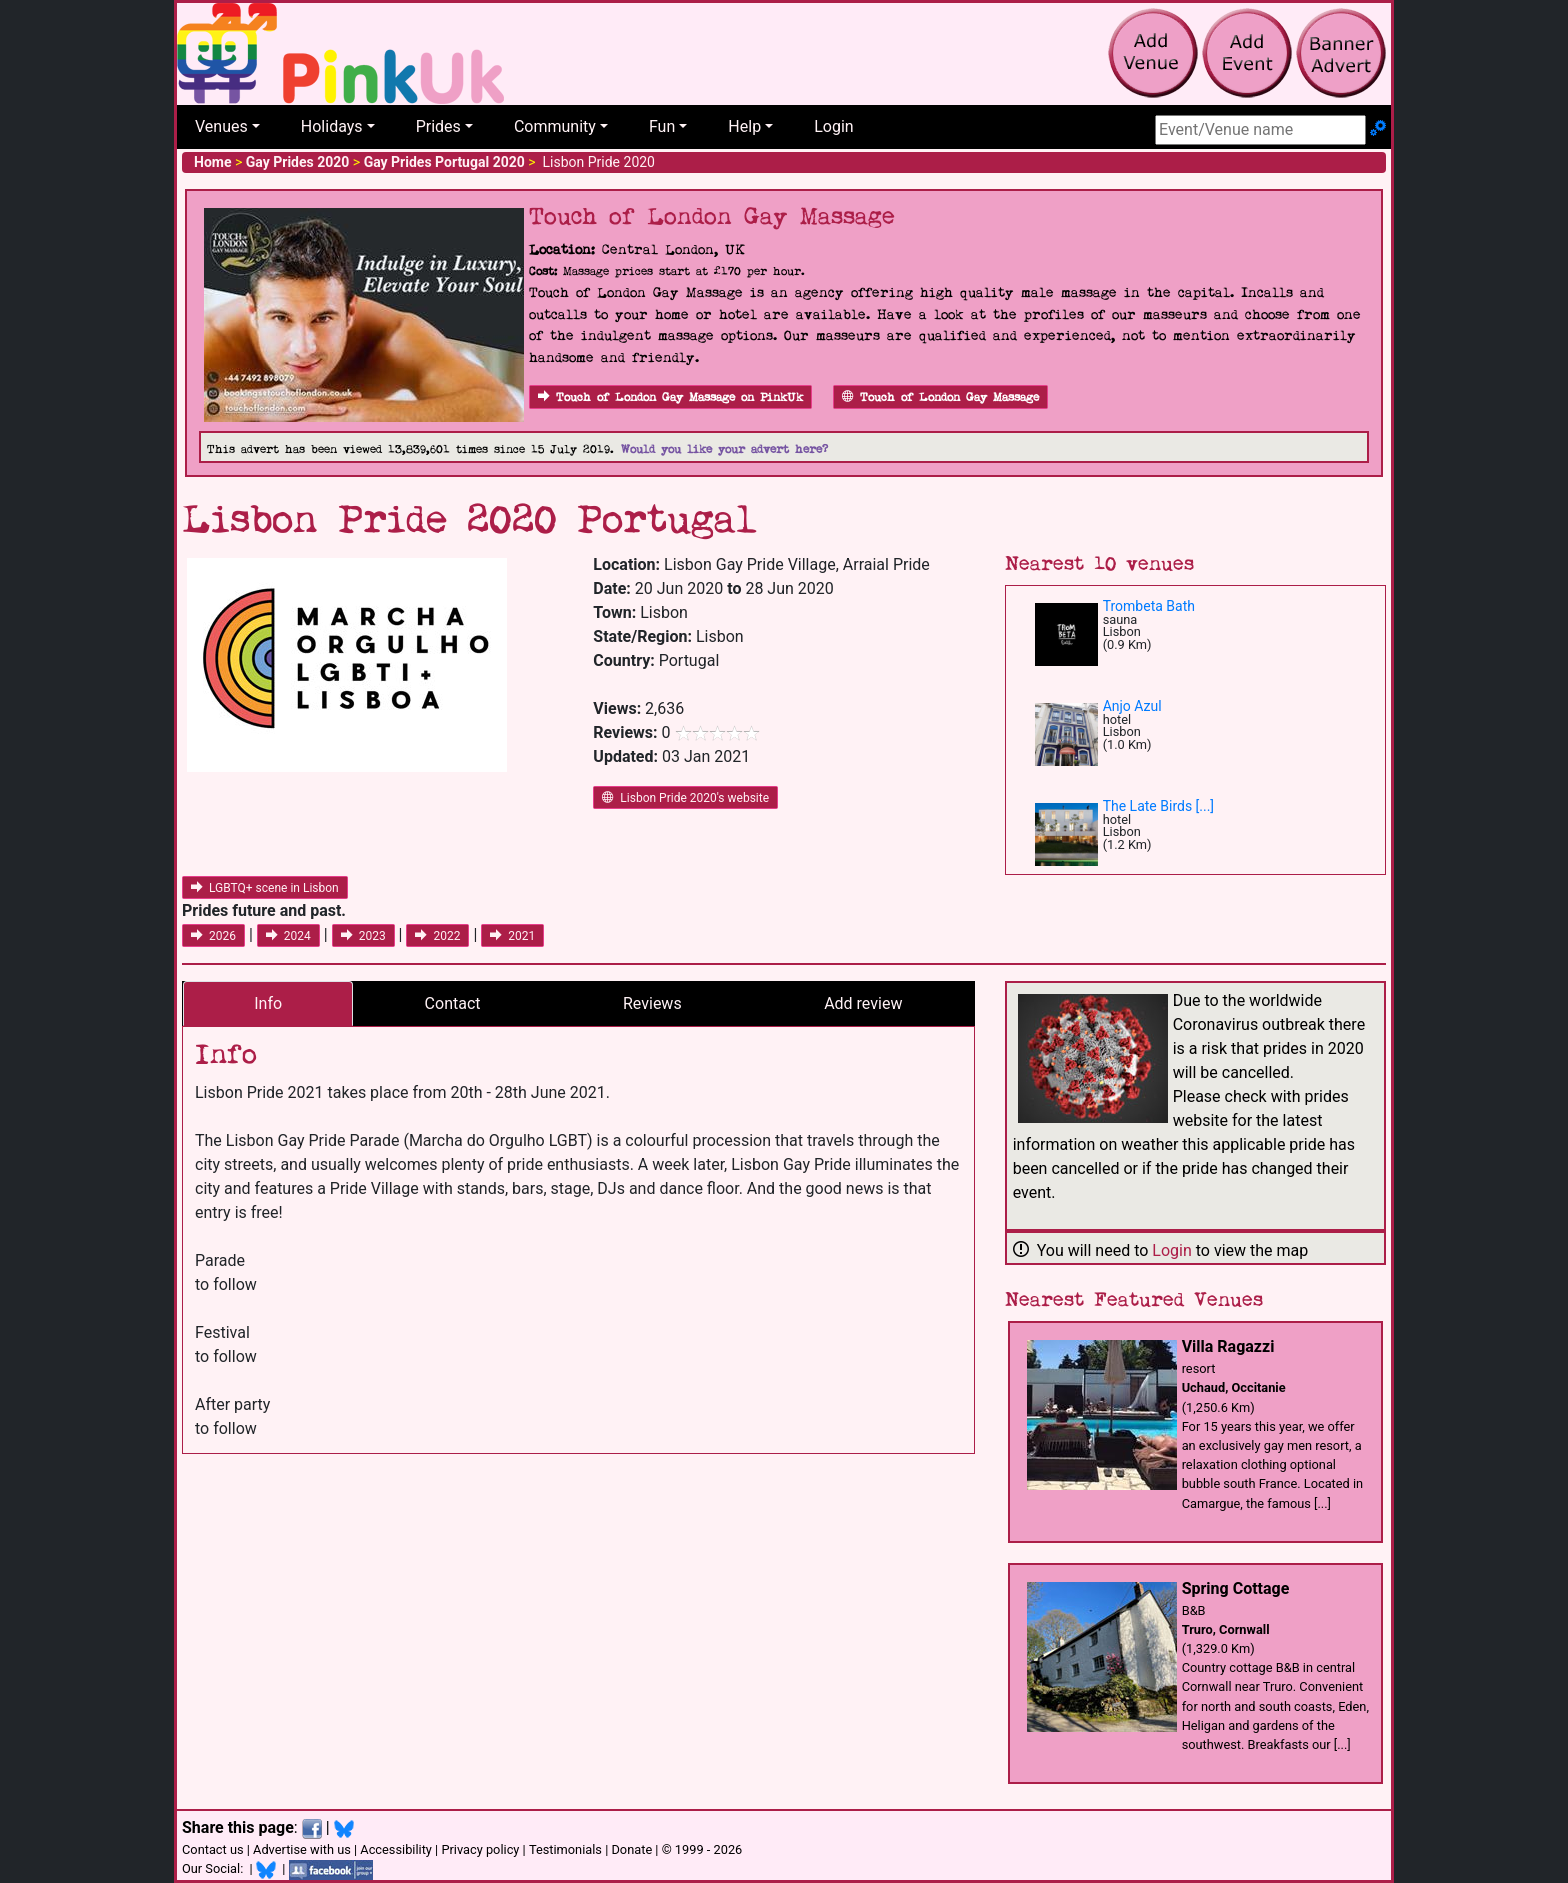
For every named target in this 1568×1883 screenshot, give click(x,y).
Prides (438, 126)
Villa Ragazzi (1228, 1346)
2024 (288, 936)
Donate (631, 1849)
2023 (363, 936)
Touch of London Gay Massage (940, 397)
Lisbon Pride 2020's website (685, 798)
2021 (512, 936)
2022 (437, 936)
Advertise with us (302, 1849)
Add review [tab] (863, 1003)
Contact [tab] (453, 1003)
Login (833, 126)
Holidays (332, 126)
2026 (213, 936)
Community (555, 126)
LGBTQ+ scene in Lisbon (265, 888)
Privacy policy (480, 1849)
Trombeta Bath (1149, 606)
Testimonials (565, 1849)
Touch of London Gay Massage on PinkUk (670, 397)
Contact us (213, 1849)
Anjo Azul (1132, 706)
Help (744, 126)
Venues (221, 126)
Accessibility (396, 1849)
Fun (662, 126)
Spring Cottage (1236, 1588)
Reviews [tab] (652, 1003)
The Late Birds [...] (1158, 806)
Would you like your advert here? (724, 449)
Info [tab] (268, 1003)
